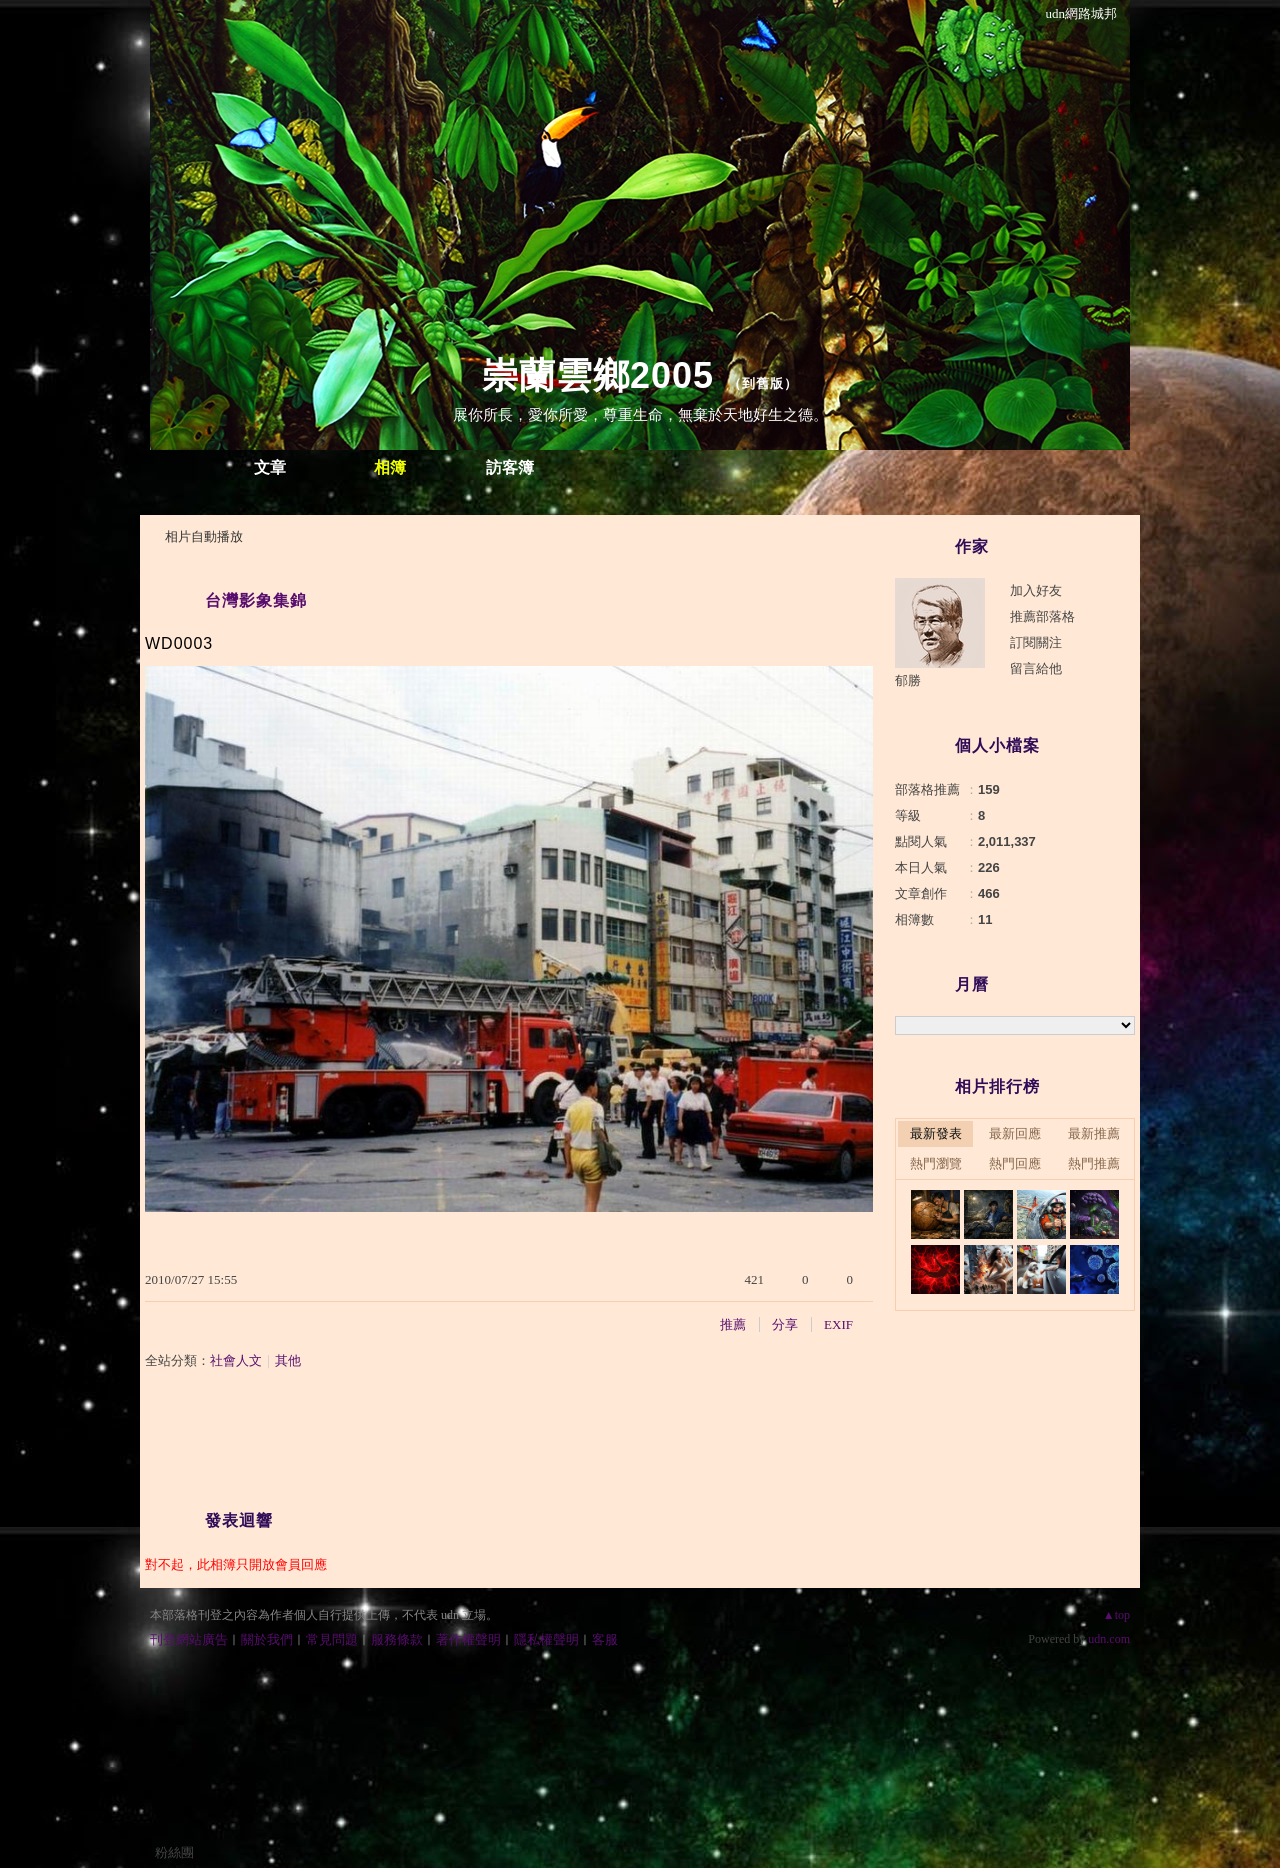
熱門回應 (1015, 1163)
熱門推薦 (1094, 1163)
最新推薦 (1094, 1133)
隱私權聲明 (546, 1639)
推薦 (733, 1324)
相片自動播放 (204, 536)
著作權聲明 (468, 1639)
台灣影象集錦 (256, 600)
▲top (1116, 1615)
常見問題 (332, 1639)
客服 (605, 1639)
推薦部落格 (1042, 616)
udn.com (1109, 1639)
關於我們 (267, 1639)
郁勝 (908, 680)
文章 (270, 467)
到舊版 (763, 383)
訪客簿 (510, 467)
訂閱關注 (1036, 642)
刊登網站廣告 (189, 1639)
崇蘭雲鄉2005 (598, 375)
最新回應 (1015, 1133)
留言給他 (1036, 668)
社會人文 (236, 1360)
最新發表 (936, 1133)
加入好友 (1036, 590)
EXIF (838, 1324)
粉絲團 (174, 1852)
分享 (785, 1324)
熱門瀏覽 (936, 1163)
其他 (288, 1360)
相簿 (390, 467)
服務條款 (397, 1639)
